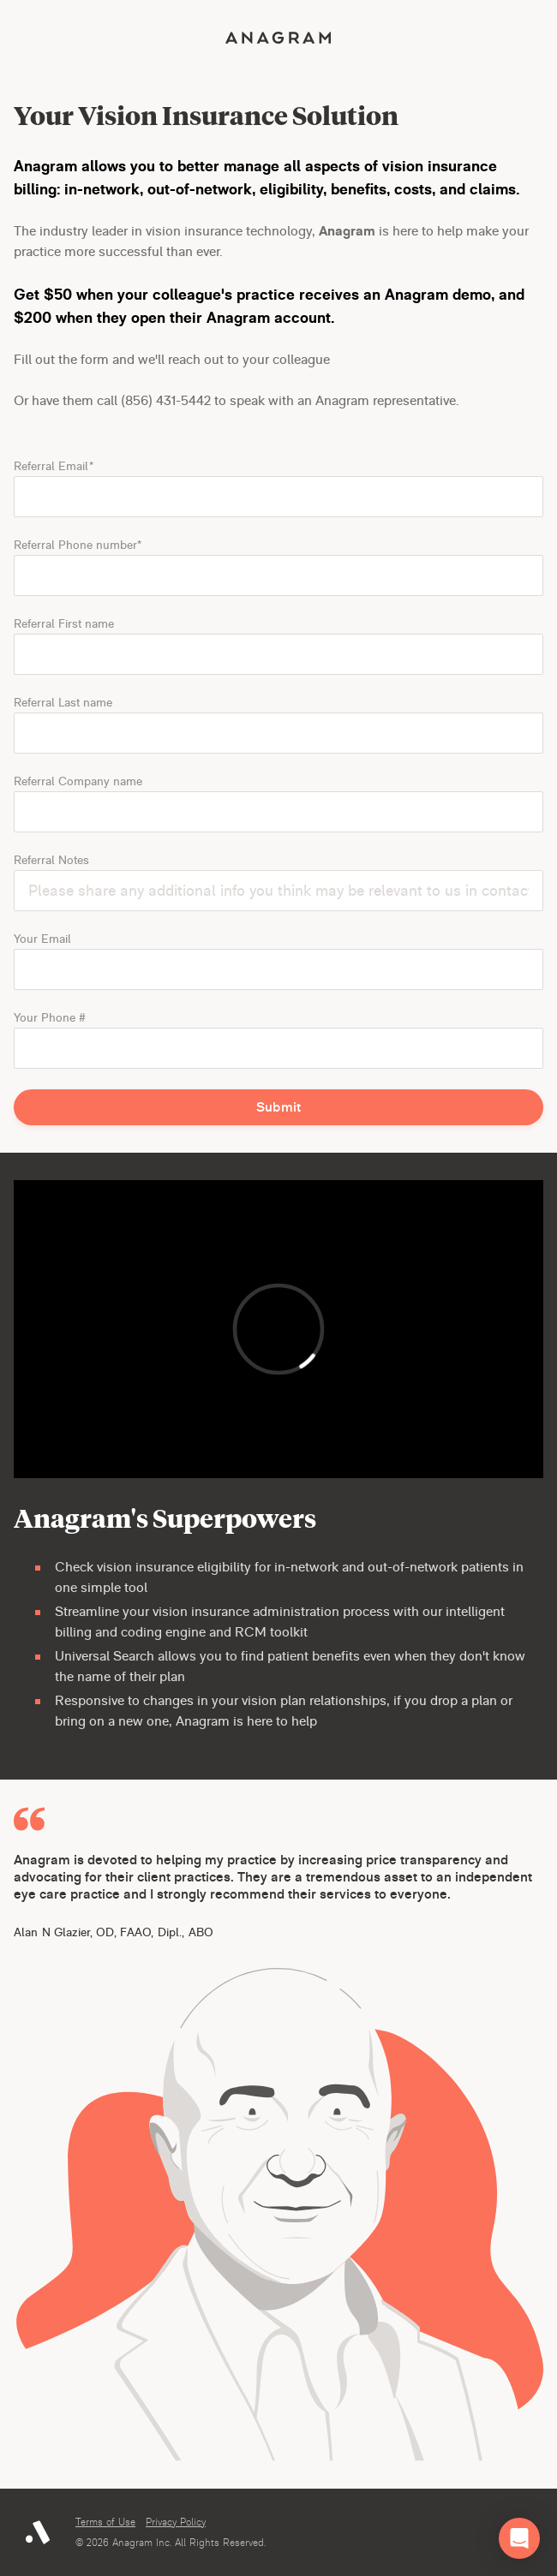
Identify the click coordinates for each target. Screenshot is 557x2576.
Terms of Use (105, 2522)
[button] (519, 2538)
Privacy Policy (176, 2522)
